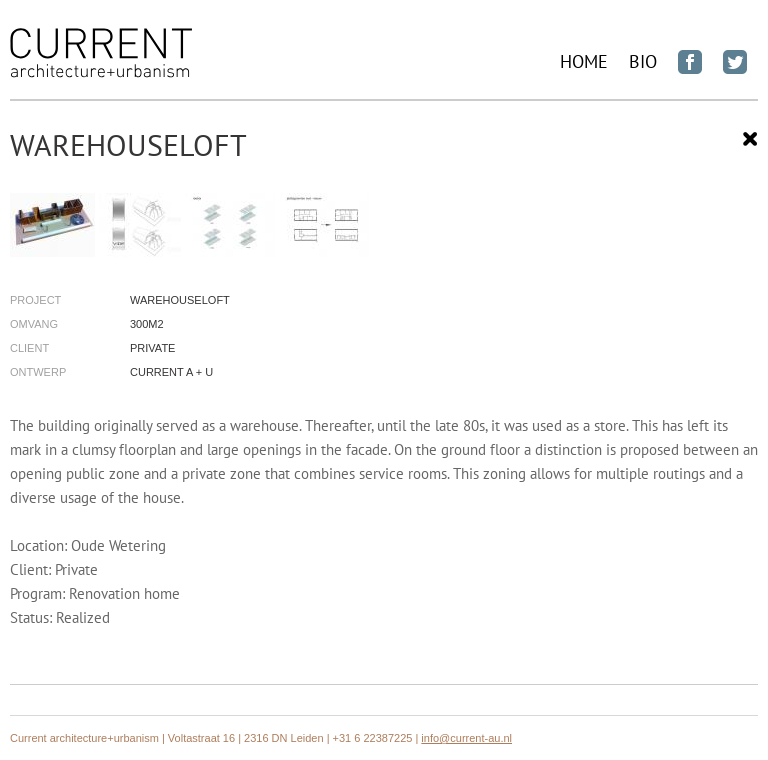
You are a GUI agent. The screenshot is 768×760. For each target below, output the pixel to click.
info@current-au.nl (466, 738)
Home (584, 61)
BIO (643, 61)
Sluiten (750, 139)
